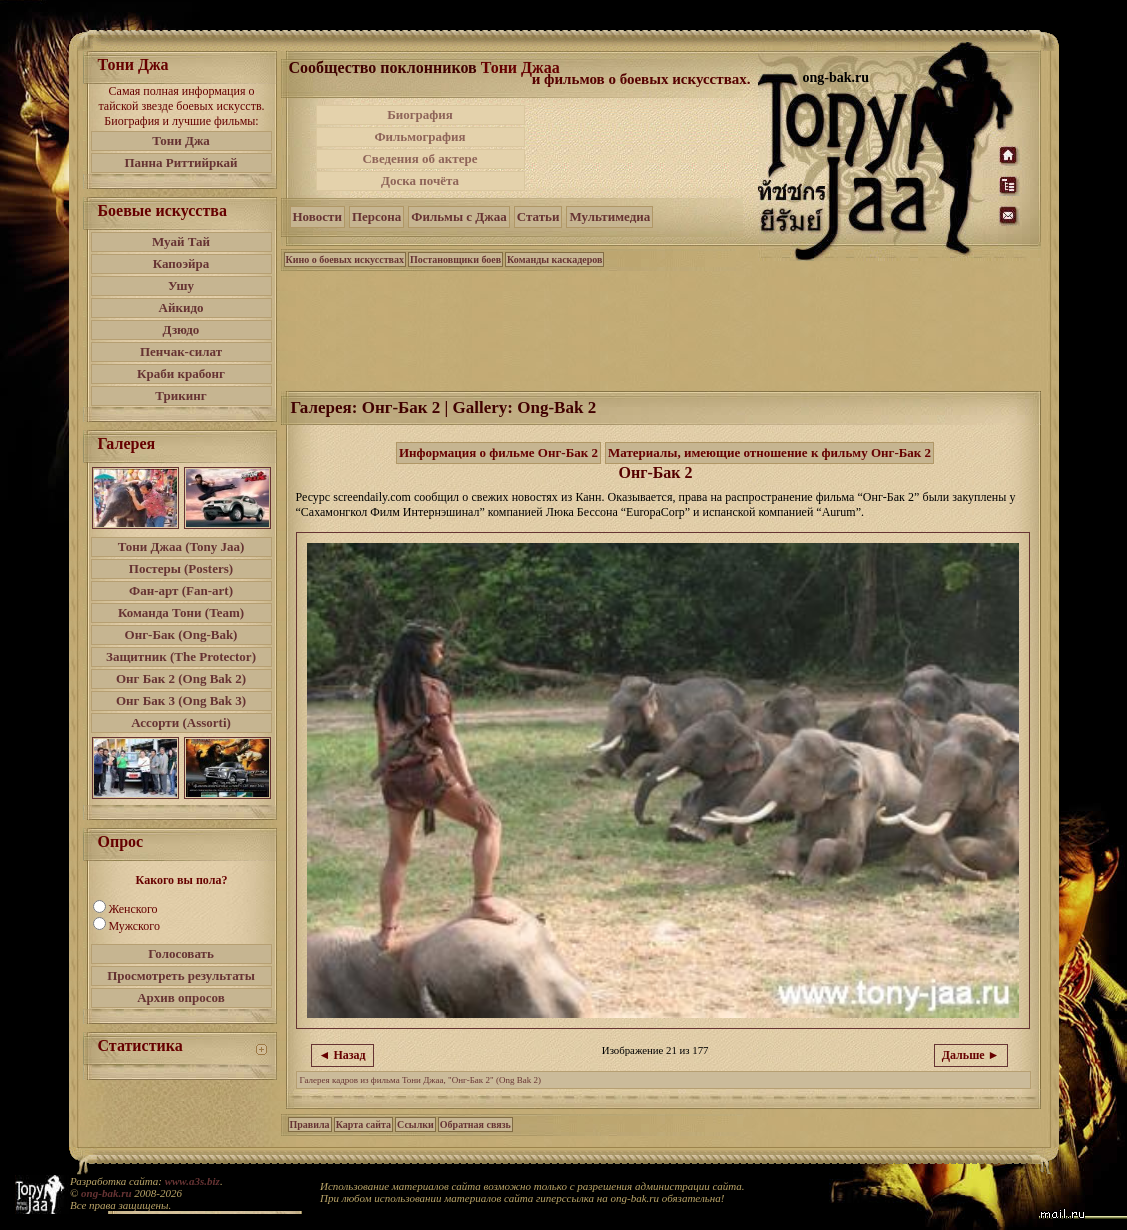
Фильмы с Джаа (458, 216)
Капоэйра (181, 263)
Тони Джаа (520, 67)
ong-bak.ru (106, 1193)
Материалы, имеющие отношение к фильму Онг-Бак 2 (769, 452)
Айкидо (181, 307)
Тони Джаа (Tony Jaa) (181, 546)
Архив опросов (181, 997)
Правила (310, 1124)
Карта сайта (363, 1124)
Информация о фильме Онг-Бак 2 (498, 452)
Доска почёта (420, 180)
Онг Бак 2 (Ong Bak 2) (181, 678)
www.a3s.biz (192, 1181)
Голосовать (181, 953)
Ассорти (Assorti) (181, 722)
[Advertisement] (643, 148)
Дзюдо (181, 329)
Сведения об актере (419, 158)
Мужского (134, 926)
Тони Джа (181, 140)
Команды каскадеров (554, 259)
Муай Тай (181, 241)
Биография (420, 114)
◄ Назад (342, 1055)
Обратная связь (475, 1124)
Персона (376, 216)
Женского (133, 909)
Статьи (538, 216)
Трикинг (180, 395)
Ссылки (415, 1124)
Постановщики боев (455, 259)
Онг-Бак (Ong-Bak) (181, 634)
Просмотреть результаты (181, 975)
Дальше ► (971, 1055)
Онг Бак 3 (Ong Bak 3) (181, 700)
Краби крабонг (181, 373)
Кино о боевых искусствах (345, 259)
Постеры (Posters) (181, 568)
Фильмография (419, 136)
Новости (317, 216)
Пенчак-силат (181, 351)
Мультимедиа (609, 216)
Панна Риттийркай (180, 162)
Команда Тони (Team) (181, 612)
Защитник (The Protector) (181, 656)
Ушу (181, 285)
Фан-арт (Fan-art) (181, 590)
